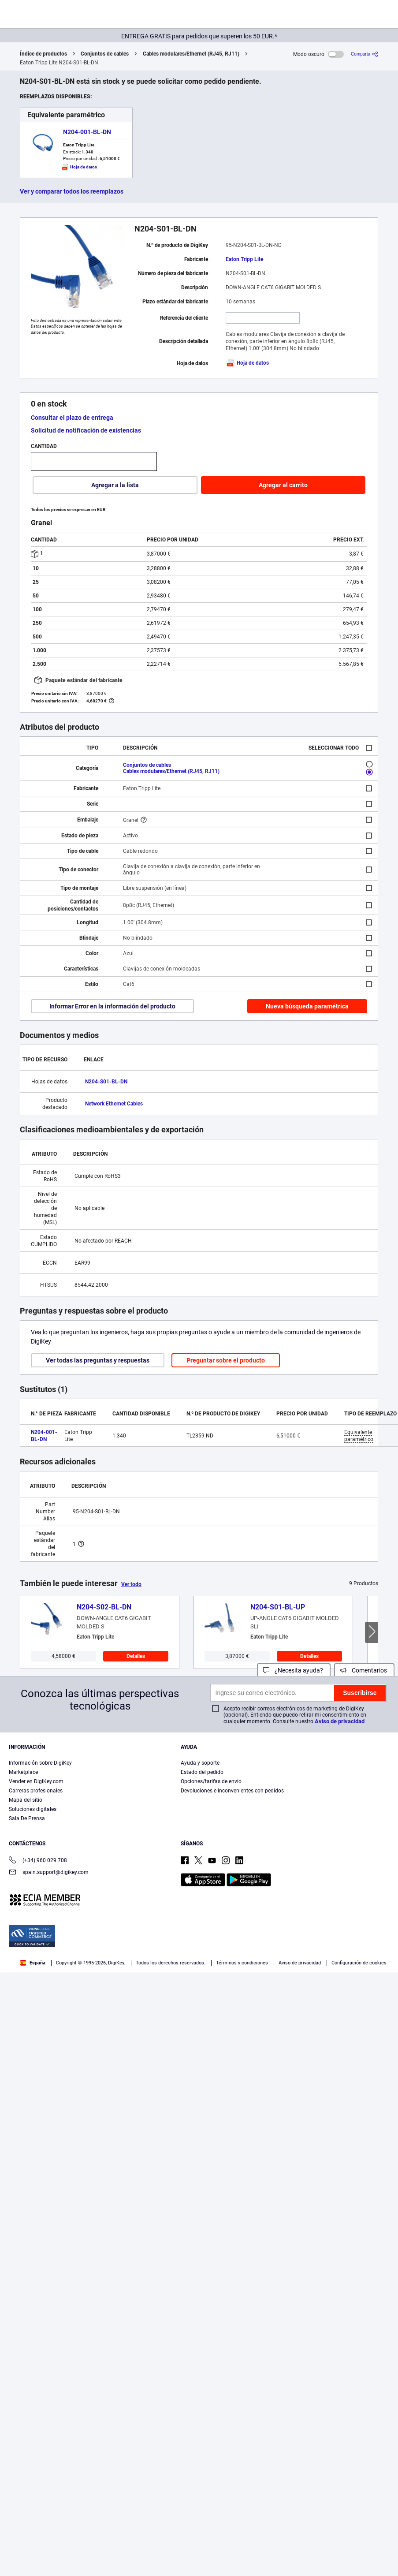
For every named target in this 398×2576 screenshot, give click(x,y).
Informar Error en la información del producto (112, 1006)
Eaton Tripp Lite (244, 259)
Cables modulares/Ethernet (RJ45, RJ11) (191, 54)
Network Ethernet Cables (114, 1104)
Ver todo (131, 1584)
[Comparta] (364, 54)
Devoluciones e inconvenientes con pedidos (232, 1791)
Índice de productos (43, 54)
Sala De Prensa (27, 1818)
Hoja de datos (247, 363)
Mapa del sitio (25, 1800)
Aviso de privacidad (340, 1721)
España (32, 1963)
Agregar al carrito (283, 485)
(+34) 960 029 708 (38, 1861)
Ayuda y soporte (200, 1763)
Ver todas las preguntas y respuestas (97, 1360)
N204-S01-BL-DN (106, 1082)
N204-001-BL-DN (87, 131)
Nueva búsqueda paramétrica (307, 1006)
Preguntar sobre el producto (225, 1360)
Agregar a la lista (115, 485)
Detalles (135, 1656)
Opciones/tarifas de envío (211, 1781)
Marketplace (23, 1772)
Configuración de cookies (359, 1963)
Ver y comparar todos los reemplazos (71, 191)
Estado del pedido (202, 1772)
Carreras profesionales (36, 1791)
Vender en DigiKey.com (36, 1781)
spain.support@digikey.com (49, 1873)
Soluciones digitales (32, 1809)
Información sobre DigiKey (40, 1763)
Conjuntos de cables (105, 54)
